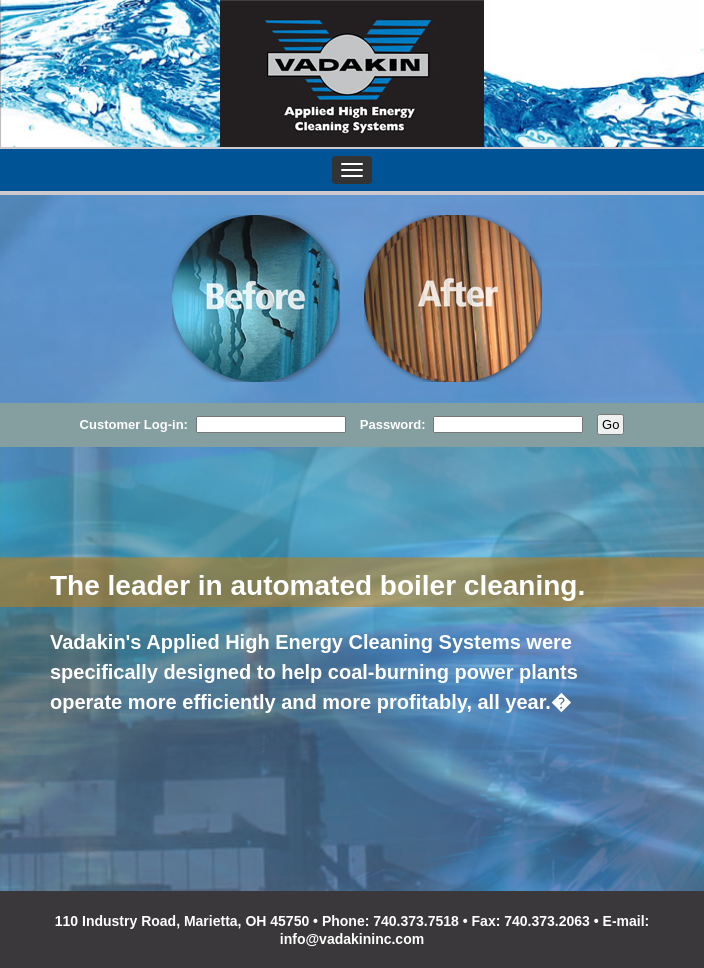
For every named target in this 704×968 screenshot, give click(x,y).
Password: (392, 424)
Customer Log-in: (134, 424)
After (458, 299)
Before (256, 299)
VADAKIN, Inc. (352, 73)
